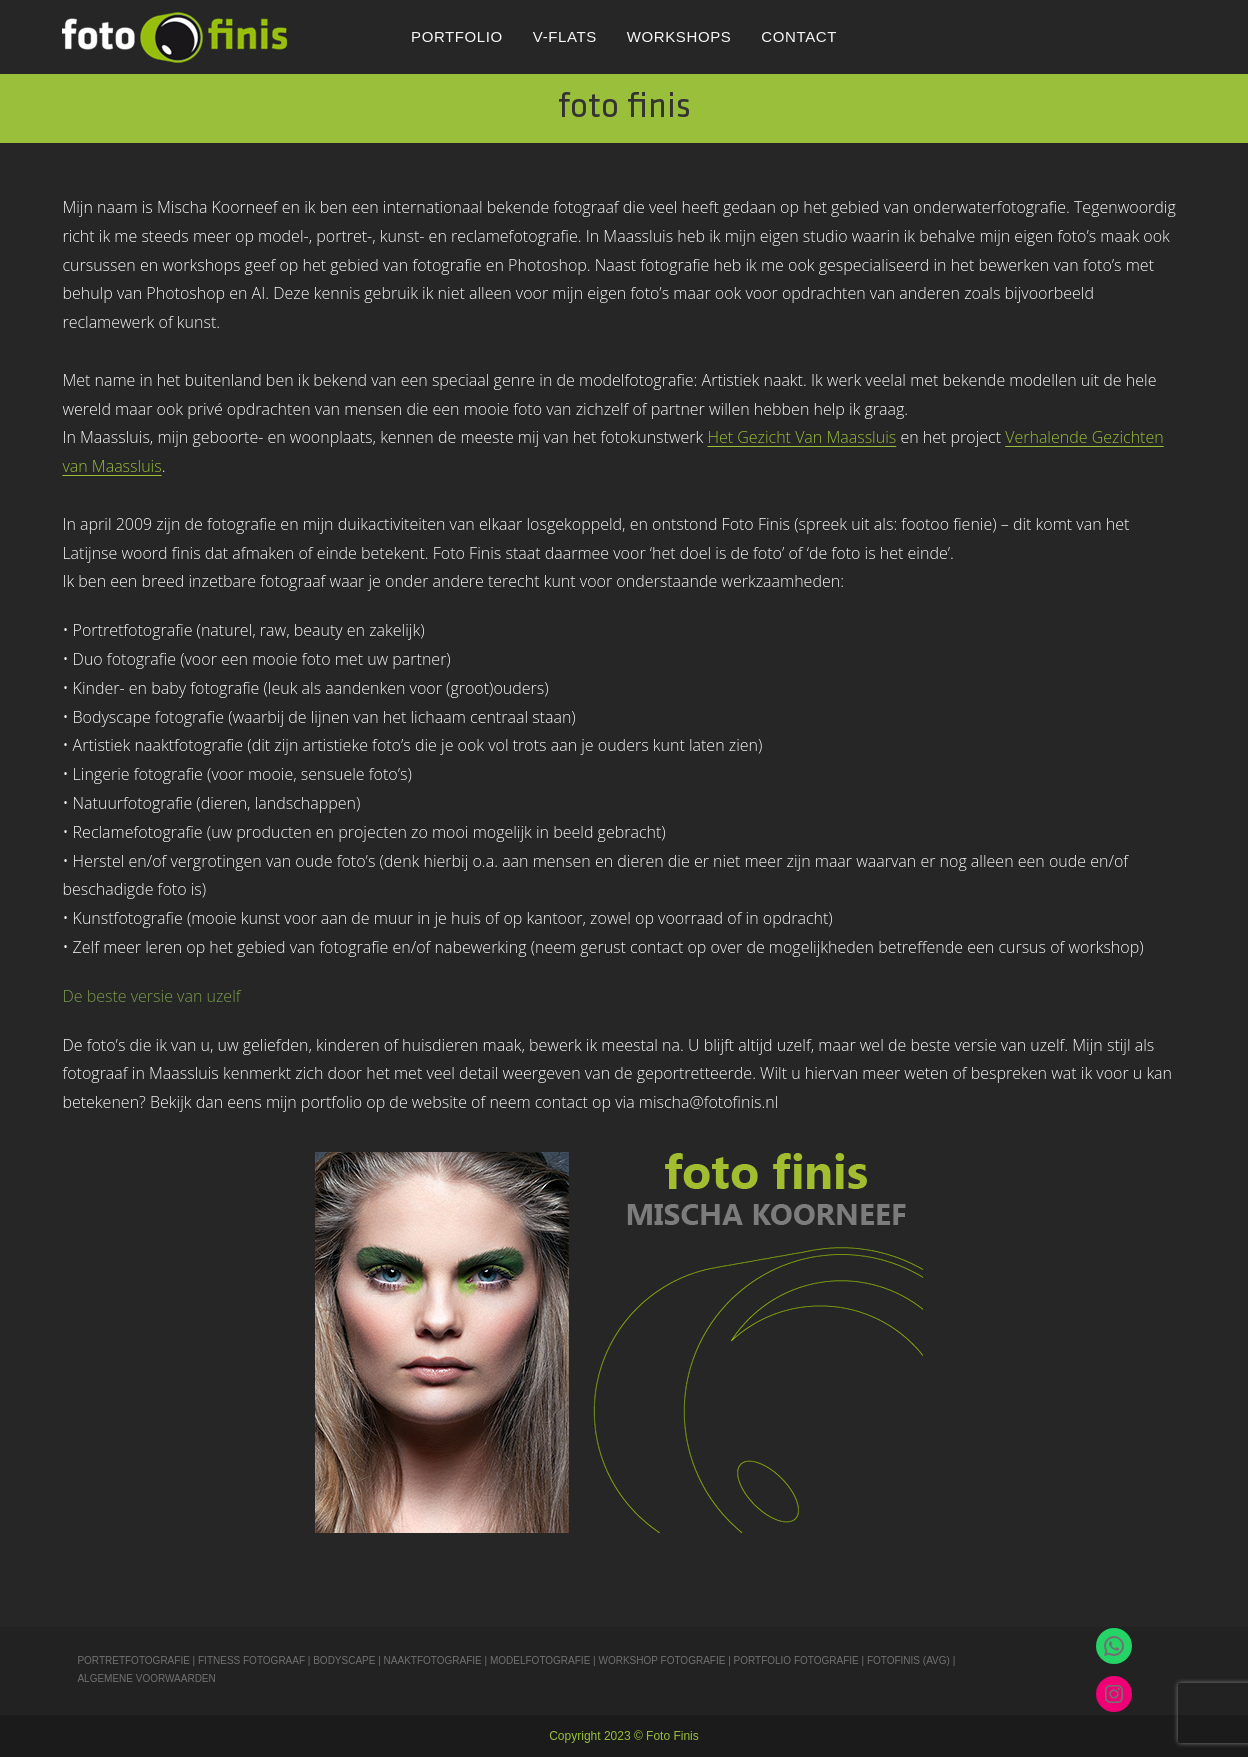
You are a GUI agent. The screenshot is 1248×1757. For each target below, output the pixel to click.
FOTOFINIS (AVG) (908, 1660)
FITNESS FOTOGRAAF (251, 1660)
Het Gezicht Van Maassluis (801, 437)
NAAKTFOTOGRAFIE (434, 1660)
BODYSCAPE (344, 1660)
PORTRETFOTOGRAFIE (134, 1660)
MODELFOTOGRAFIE (541, 1660)
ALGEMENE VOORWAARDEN (146, 1678)
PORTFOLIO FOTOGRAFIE (796, 1660)
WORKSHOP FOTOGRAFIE (662, 1660)
